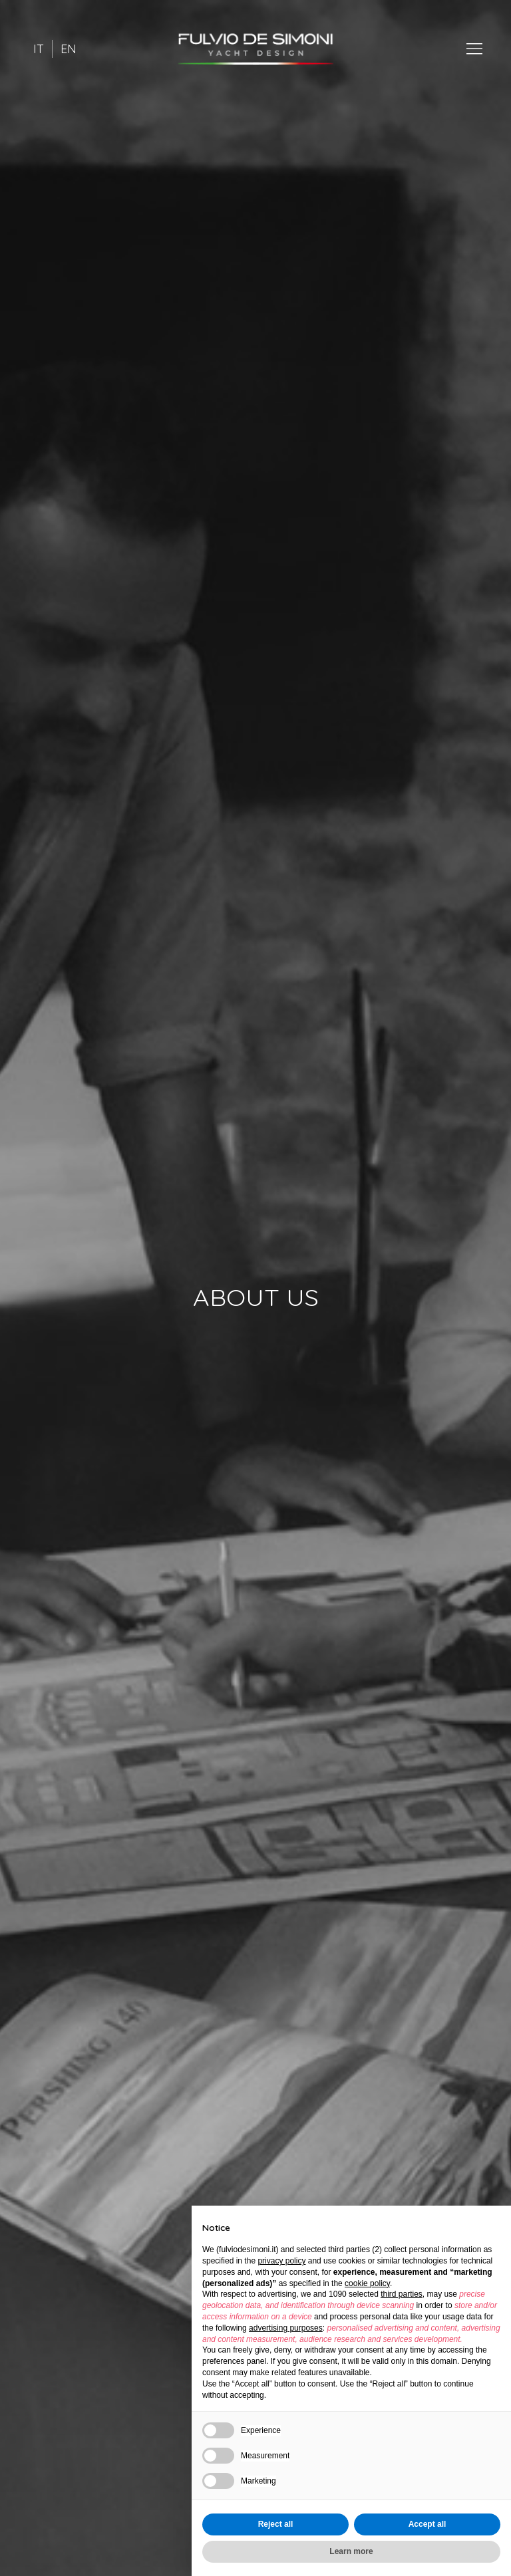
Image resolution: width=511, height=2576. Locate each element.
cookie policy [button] (367, 2283)
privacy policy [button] (281, 2260)
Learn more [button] (351, 2551)
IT (38, 49)
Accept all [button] (427, 2524)
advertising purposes (286, 2328)
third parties (402, 2294)
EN (69, 49)
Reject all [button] (275, 2524)
